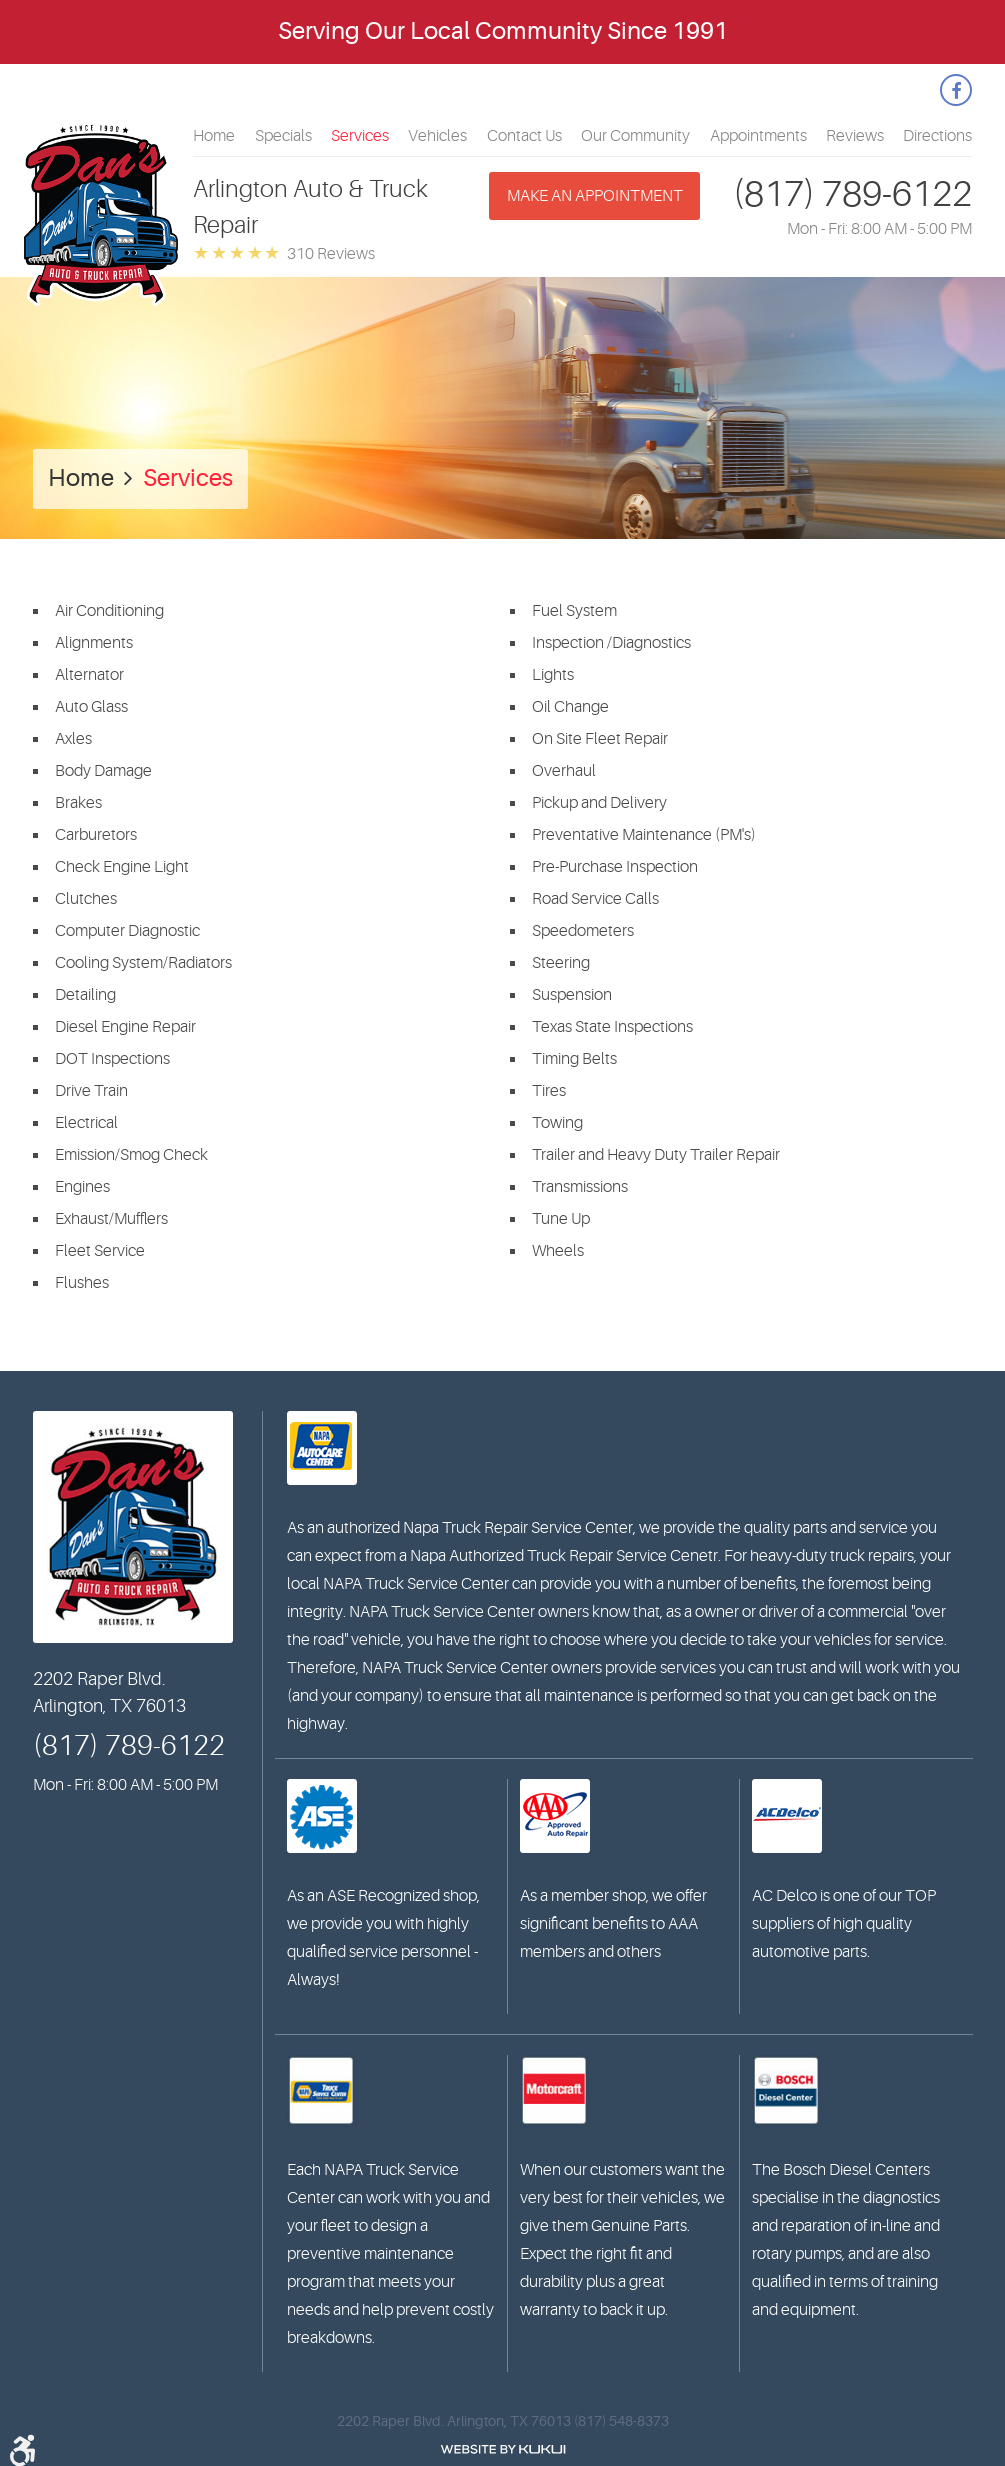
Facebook (956, 90)
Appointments (758, 136)
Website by (503, 2449)
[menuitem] (214, 136)
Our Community (635, 136)
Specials (283, 136)
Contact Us (524, 136)
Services (360, 136)
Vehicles (437, 136)
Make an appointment (595, 196)
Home (214, 136)
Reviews (855, 136)
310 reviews (331, 254)
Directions (937, 136)
